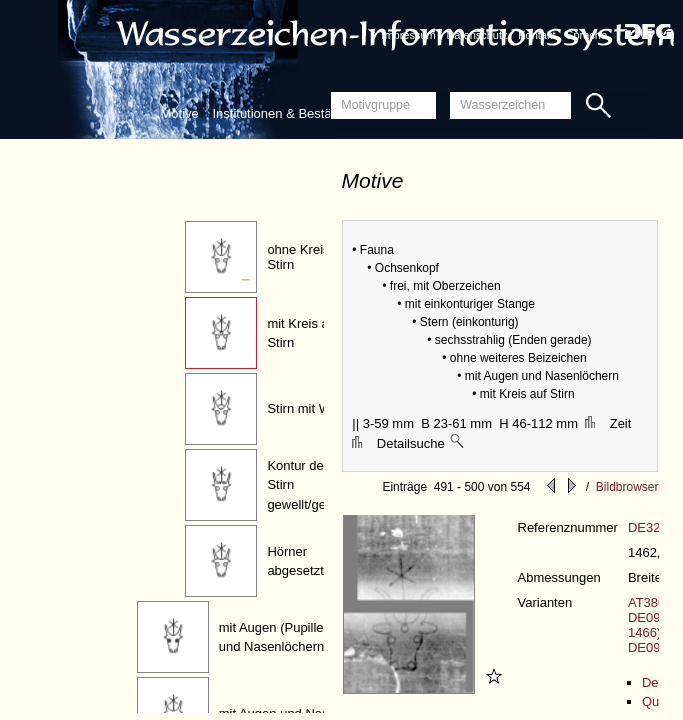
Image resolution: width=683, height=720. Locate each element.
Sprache (586, 35)
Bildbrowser (627, 487)
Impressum (408, 35)
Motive (180, 113)
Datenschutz (476, 35)
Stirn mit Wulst (309, 408)
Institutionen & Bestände (282, 113)
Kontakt (536, 35)
